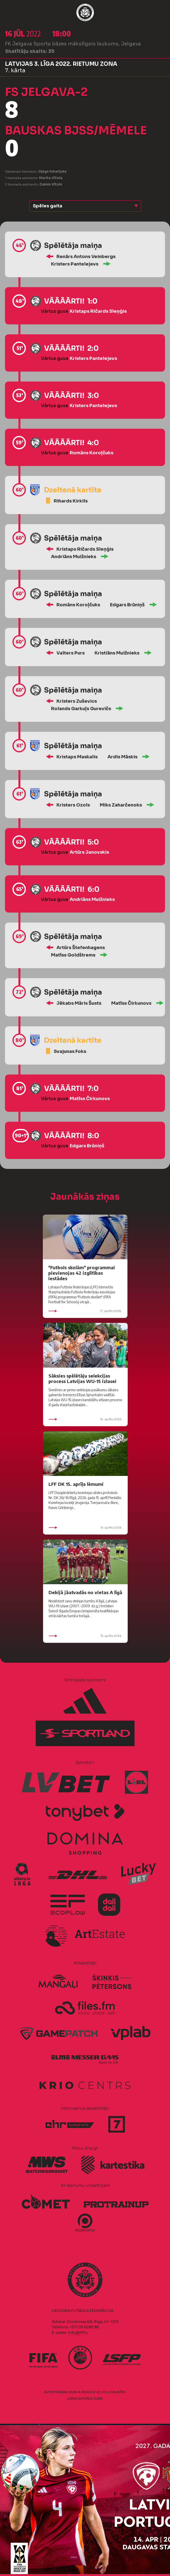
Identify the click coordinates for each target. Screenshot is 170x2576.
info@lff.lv (78, 2332)
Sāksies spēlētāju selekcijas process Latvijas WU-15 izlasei (82, 1378)
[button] (85, 206)
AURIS (98, 2398)
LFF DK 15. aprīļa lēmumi (76, 1484)
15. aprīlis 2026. (85, 1528)
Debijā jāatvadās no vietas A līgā (85, 1592)
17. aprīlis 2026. (85, 1311)
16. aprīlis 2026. (85, 1419)
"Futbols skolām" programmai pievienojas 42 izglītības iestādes (81, 1273)
